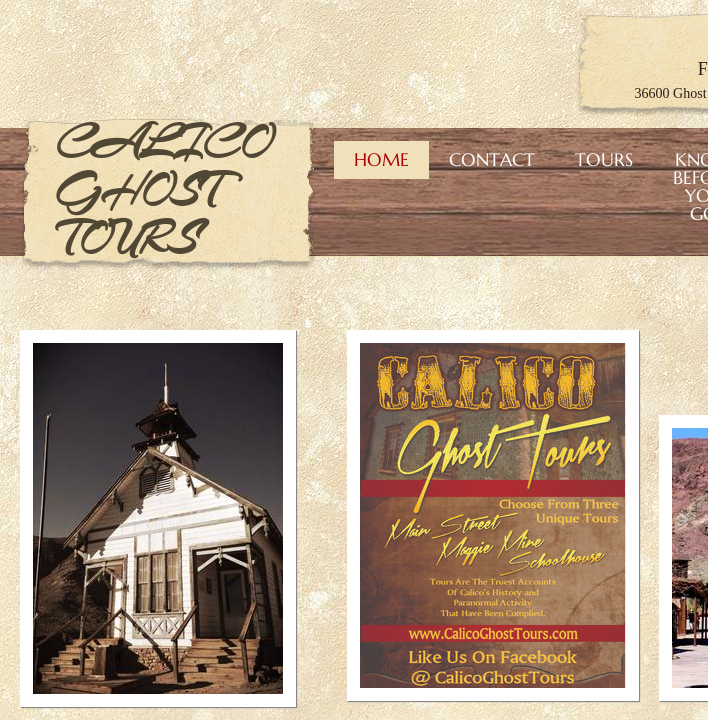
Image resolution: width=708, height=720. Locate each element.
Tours (604, 159)
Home (381, 159)
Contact (492, 159)
